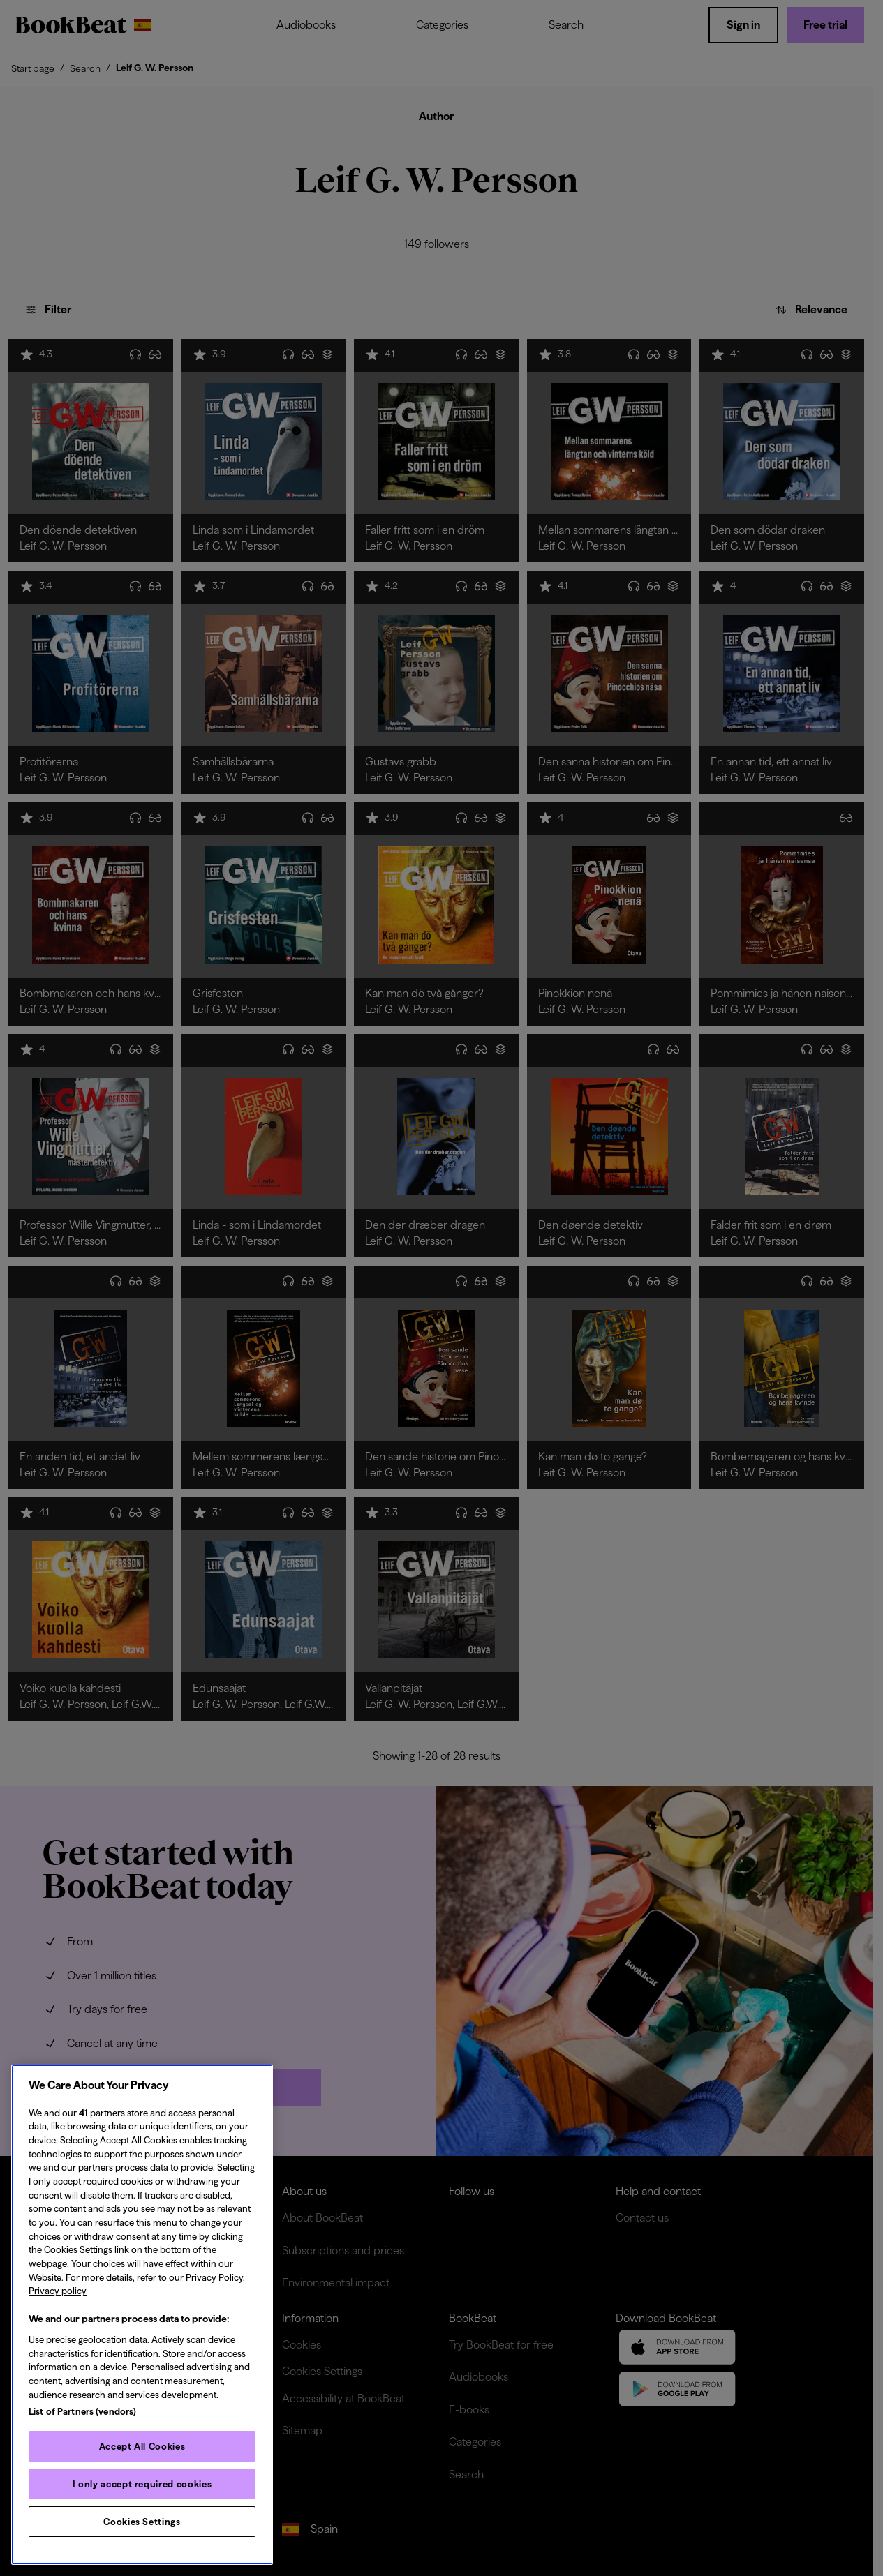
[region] (142, 2315)
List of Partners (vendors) (82, 2411)
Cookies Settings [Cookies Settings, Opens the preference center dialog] (142, 2521)
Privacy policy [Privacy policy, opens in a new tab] (58, 2291)
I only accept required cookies (142, 2484)
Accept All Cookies (142, 2446)
